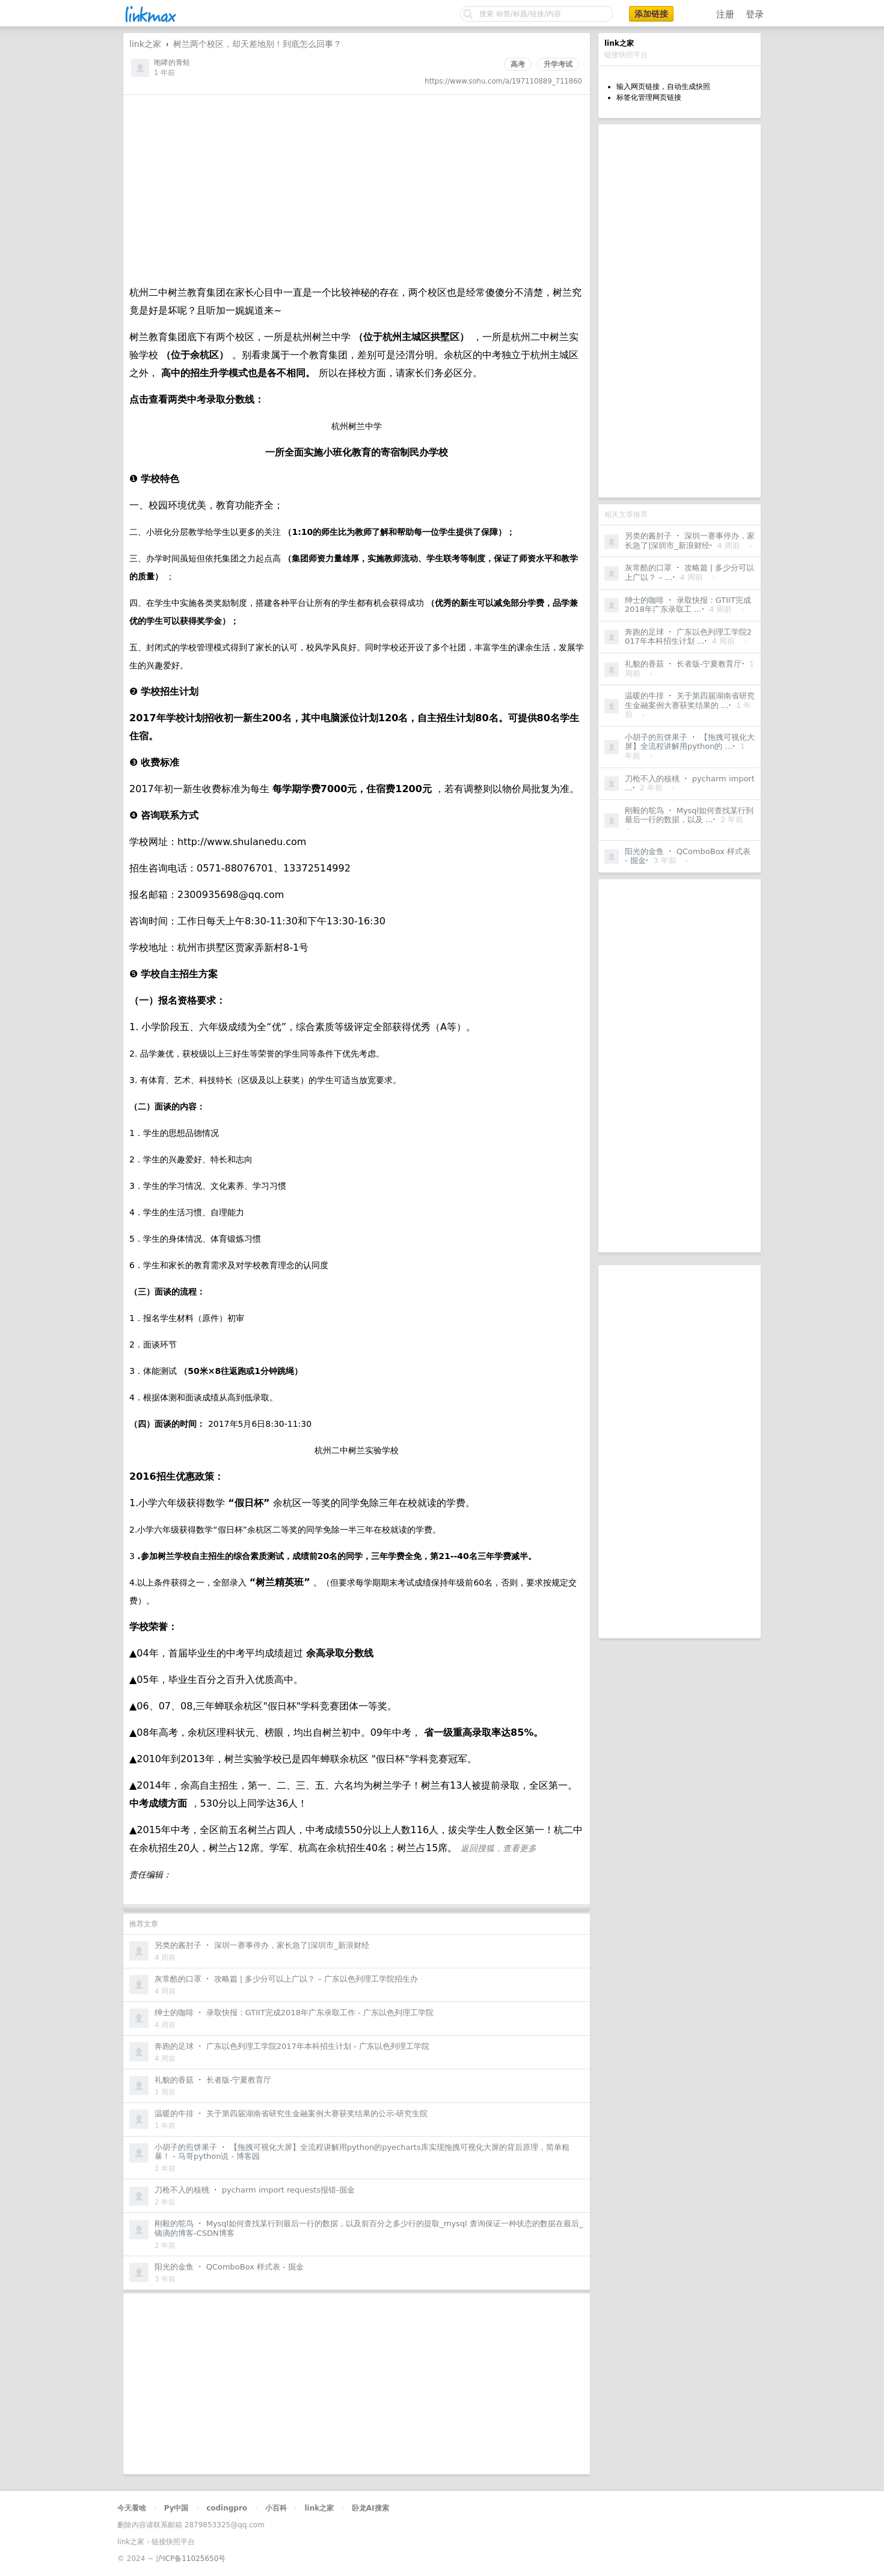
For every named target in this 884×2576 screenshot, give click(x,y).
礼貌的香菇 (644, 663)
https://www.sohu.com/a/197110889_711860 (503, 81)
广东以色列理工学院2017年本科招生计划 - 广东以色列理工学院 (317, 2046)
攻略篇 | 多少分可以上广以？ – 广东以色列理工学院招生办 (316, 1978)
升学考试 (558, 64)
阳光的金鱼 (644, 851)
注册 (725, 14)
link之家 (145, 44)
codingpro (226, 2508)
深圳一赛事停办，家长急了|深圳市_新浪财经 (690, 540)
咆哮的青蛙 (172, 62)
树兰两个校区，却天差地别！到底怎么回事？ (257, 44)
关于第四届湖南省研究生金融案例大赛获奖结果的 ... (690, 700)
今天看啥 (131, 2508)
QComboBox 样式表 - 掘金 (255, 2266)
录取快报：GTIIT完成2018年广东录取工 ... (688, 605)
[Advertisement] (679, 310)
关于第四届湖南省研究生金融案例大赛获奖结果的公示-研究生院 (317, 2113)
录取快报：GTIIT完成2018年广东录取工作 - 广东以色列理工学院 (320, 2012)
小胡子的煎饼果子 (656, 737)
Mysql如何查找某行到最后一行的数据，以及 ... (689, 815)
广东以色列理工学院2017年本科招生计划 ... (688, 636)
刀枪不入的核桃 (652, 778)
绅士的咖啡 (644, 600)
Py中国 (176, 2508)
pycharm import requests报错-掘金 (288, 2189)
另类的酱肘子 (648, 535)
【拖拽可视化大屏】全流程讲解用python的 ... (690, 742)
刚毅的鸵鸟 (644, 810)
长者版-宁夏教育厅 (709, 663)
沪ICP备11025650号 (191, 2558)
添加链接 (651, 14)
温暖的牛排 (644, 695)
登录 (755, 14)
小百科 (276, 2508)
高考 (518, 64)
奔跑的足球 (644, 631)
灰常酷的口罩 (648, 567)
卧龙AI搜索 (370, 2508)
